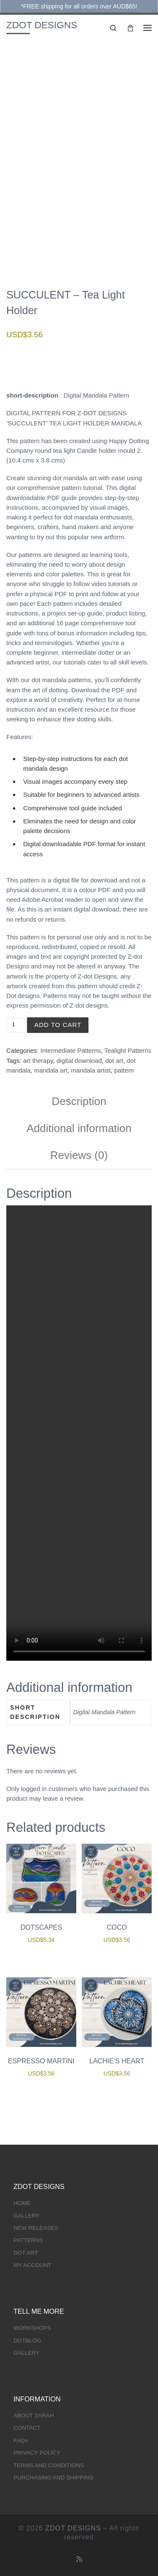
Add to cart (57, 1024)
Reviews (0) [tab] (79, 1155)
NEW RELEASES (36, 2228)
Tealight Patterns (127, 1050)
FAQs (20, 2440)
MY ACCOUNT (32, 2265)
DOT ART (25, 2253)
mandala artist (90, 1070)
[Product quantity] (15, 1025)
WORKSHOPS (32, 2328)
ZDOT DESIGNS (73, 2528)
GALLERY (26, 2216)
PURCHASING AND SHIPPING (53, 2477)
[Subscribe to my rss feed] (79, 2559)
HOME (22, 2203)
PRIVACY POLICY (36, 2453)
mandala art (50, 1070)
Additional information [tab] (79, 1128)
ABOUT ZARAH (33, 2415)
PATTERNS (28, 2240)
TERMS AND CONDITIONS (48, 2465)
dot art (114, 1060)
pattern (124, 1070)
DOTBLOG (27, 2340)
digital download (79, 1060)
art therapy (38, 1060)
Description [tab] (79, 1101)
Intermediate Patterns (70, 1050)
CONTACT (26, 2428)
